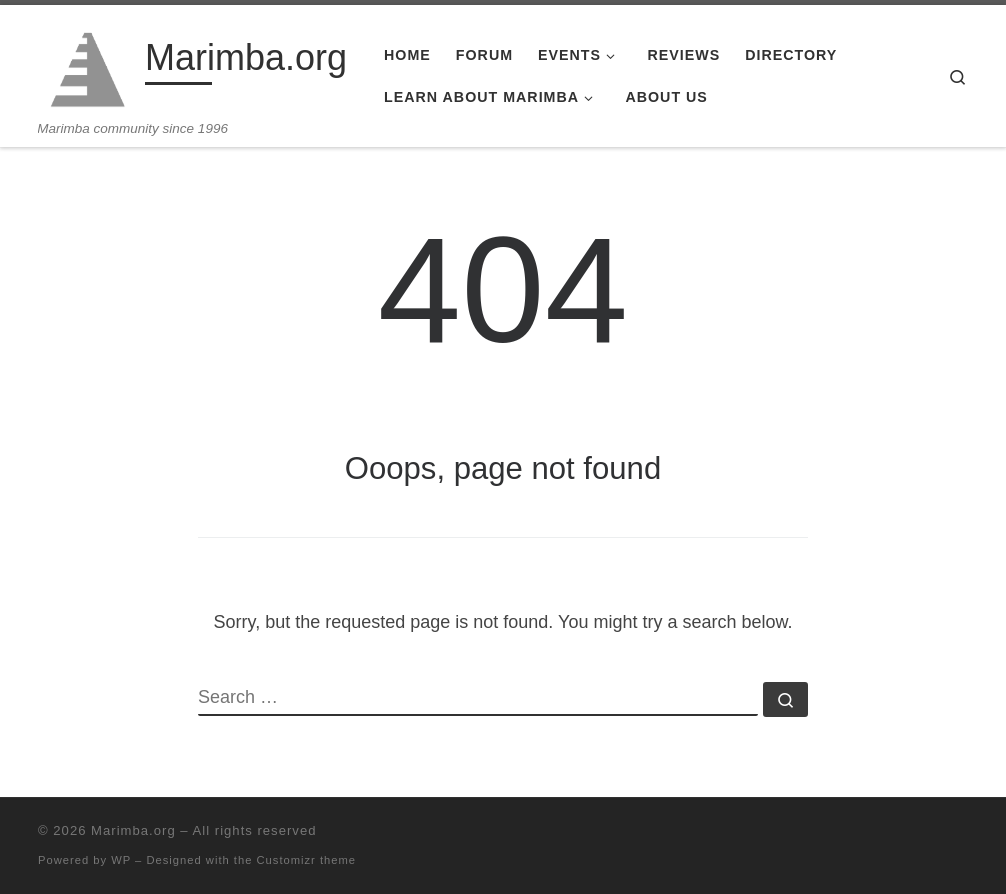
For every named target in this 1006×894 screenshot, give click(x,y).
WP (121, 860)
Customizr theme (307, 860)
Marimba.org (133, 830)
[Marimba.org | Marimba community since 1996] (88, 62)
